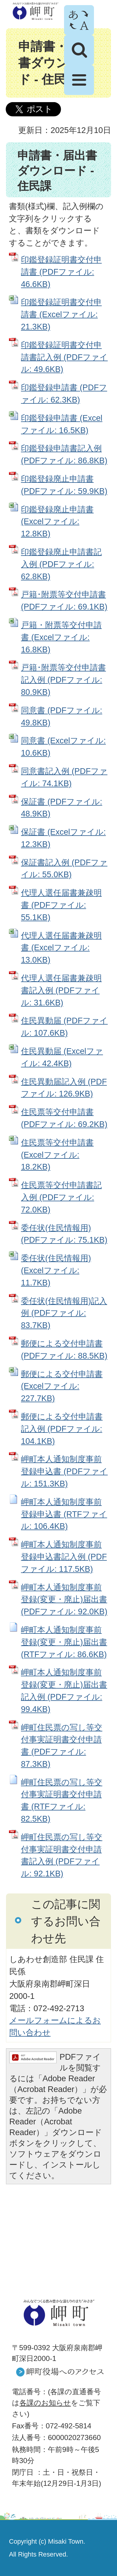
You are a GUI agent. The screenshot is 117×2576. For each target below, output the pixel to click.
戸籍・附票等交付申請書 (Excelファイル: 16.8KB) (61, 637)
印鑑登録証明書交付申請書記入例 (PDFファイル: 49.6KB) (64, 357)
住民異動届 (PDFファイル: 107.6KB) (64, 1026)
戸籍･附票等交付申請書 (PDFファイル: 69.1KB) (64, 600)
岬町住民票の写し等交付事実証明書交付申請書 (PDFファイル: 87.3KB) (61, 1746)
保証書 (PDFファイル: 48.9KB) (61, 808)
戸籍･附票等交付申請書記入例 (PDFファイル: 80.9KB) (63, 680)
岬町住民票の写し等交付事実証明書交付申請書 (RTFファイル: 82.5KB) (61, 1800)
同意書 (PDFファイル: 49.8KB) (61, 716)
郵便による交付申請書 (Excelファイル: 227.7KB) (62, 1386)
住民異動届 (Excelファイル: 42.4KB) (62, 1057)
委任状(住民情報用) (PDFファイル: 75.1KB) (64, 1234)
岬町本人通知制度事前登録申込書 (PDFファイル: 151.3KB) (64, 1471)
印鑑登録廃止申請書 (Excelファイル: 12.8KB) (57, 522)
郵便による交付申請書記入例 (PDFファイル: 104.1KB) (62, 1429)
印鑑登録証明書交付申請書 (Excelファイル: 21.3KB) (61, 314)
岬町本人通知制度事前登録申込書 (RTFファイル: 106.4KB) (64, 1514)
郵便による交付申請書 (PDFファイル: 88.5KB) (64, 1349)
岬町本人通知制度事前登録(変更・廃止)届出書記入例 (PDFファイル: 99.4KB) (64, 1690)
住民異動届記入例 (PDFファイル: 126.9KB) (64, 1088)
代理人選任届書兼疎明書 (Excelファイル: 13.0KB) (61, 948)
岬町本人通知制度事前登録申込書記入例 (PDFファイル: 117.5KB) (64, 1557)
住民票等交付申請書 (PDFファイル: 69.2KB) (64, 1118)
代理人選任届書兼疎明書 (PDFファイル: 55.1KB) (61, 905)
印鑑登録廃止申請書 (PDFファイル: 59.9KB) (64, 485)
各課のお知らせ (45, 2403)
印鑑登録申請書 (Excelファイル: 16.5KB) (61, 424)
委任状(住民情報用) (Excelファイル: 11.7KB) (56, 1270)
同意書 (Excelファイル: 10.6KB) (63, 746)
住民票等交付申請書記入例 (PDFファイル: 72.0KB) (61, 1197)
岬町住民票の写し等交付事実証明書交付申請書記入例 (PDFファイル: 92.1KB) (61, 1855)
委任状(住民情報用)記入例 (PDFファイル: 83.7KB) (64, 1313)
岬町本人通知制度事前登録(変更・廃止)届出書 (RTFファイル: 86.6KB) (64, 1642)
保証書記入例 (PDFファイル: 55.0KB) (64, 868)
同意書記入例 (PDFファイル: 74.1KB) (64, 777)
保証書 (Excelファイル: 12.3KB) (63, 838)
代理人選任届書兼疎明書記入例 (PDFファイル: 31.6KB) (61, 990)
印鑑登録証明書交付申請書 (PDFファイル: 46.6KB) (61, 272)
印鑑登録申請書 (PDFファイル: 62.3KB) (64, 393)
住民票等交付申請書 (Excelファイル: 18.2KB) (57, 1155)
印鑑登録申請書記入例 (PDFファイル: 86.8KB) (64, 454)
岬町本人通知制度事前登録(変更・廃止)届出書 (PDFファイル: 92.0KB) (64, 1599)
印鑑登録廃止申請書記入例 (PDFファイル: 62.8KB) (61, 564)
